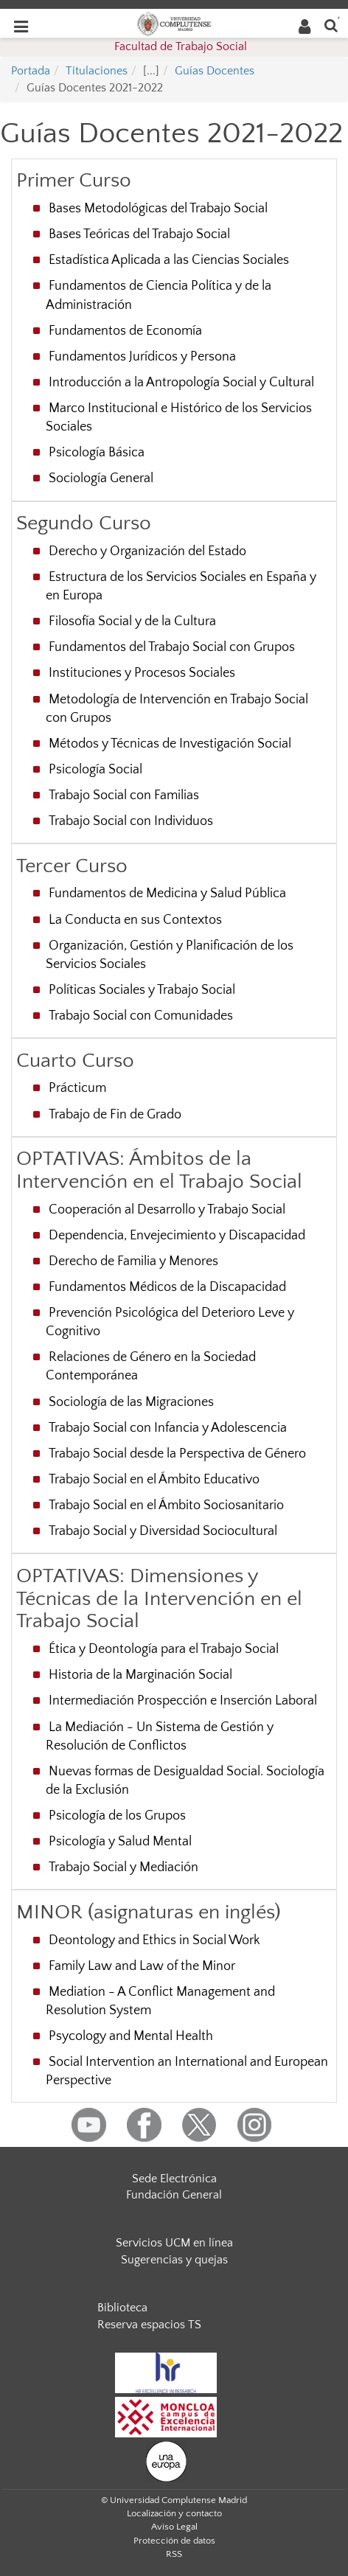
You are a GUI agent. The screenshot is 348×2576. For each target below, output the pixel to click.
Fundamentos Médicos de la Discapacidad (167, 1287)
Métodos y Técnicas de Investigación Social (170, 744)
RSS (174, 2554)
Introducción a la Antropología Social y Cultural (181, 382)
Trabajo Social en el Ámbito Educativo (154, 1479)
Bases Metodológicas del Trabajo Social (158, 208)
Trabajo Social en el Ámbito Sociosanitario (166, 1505)
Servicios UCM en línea (174, 2242)
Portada (30, 70)
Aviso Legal (174, 2526)
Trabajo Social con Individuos (131, 821)
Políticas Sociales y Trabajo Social (142, 990)
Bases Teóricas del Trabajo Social (139, 234)
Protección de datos (174, 2540)
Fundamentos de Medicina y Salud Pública (167, 893)
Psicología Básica (97, 452)
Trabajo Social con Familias (124, 795)
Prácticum (77, 1088)
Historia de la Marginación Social (140, 1675)
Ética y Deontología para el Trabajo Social (164, 1649)
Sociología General (101, 478)
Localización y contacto (174, 2513)
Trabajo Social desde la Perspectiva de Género (177, 1454)
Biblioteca (122, 2307)
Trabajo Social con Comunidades (141, 1016)
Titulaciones (97, 70)
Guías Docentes (214, 70)
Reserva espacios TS (149, 2324)
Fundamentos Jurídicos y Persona (142, 356)
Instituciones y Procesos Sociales (142, 673)
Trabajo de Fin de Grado (115, 1114)
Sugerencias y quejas (174, 2259)
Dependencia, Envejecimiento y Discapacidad (177, 1235)
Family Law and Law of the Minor (142, 1966)
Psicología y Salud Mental (120, 1841)
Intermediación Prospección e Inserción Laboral (183, 1700)
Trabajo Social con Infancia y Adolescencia (168, 1428)
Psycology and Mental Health (131, 2036)
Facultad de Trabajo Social (180, 46)
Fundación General (174, 2194)
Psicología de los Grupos (117, 1816)
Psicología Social (95, 769)
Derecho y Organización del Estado (147, 551)
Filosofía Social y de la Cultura (132, 621)
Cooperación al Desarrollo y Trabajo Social (167, 1209)
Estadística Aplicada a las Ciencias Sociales (169, 260)
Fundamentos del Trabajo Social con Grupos (172, 647)
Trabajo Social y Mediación (123, 1867)
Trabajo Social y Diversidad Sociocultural (163, 1531)
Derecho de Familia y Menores (133, 1261)
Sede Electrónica (174, 2178)
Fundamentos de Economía (125, 331)
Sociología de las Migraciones (131, 1402)
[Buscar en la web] (331, 25)
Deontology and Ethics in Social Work (154, 1940)
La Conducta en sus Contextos (135, 920)
